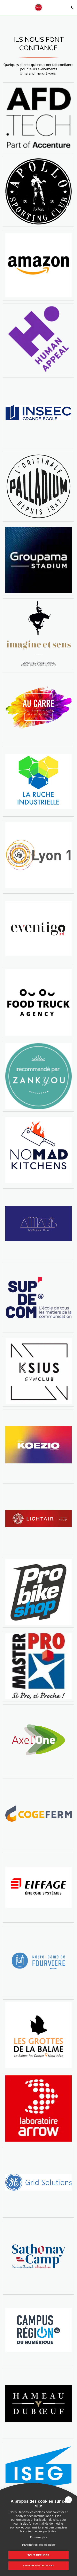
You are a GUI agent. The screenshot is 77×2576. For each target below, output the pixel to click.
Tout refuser (38, 2555)
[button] (4, 7)
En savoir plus (38, 2537)
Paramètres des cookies (38, 2544)
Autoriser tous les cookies (38, 2566)
